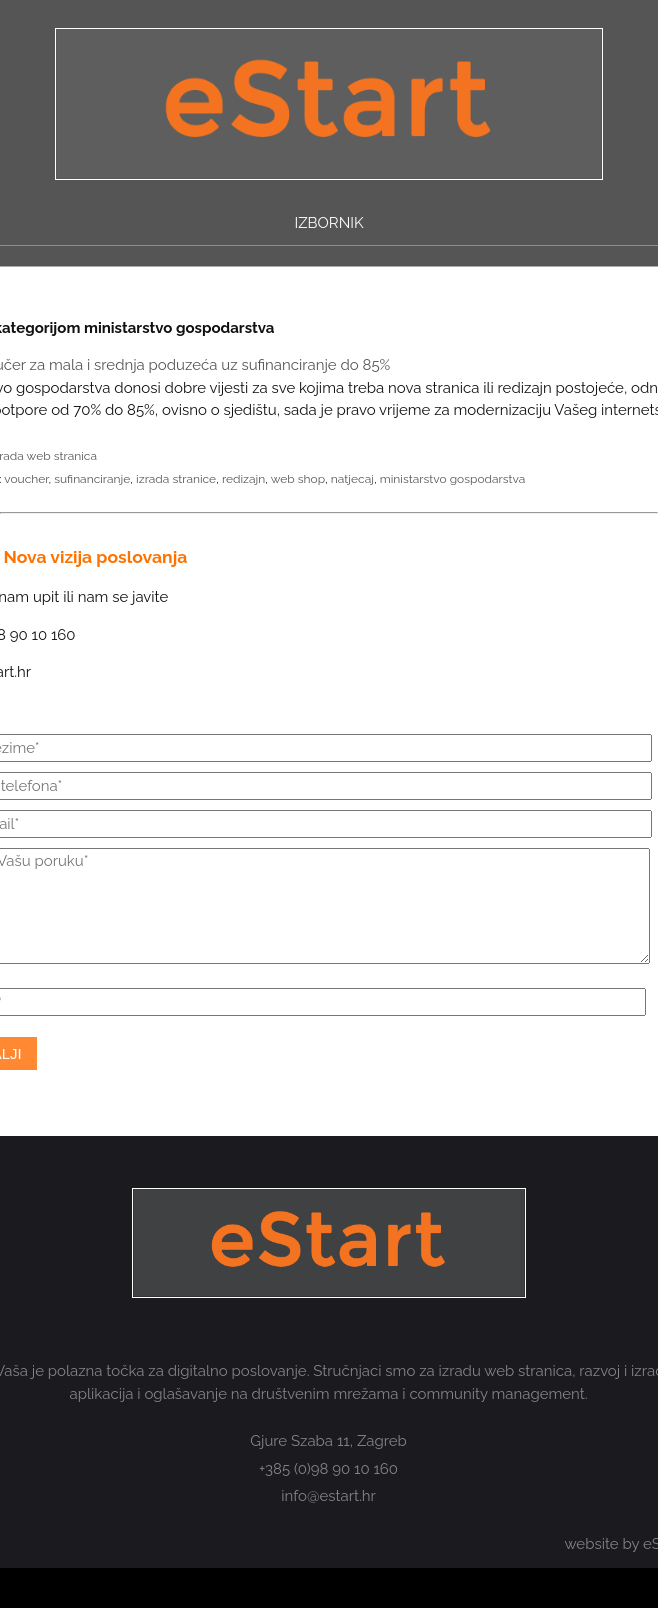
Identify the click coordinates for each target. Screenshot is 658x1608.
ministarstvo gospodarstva (453, 479)
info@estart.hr (328, 1496)
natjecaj (352, 479)
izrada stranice (176, 479)
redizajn (243, 479)
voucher (26, 479)
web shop (298, 479)
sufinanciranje (92, 479)
